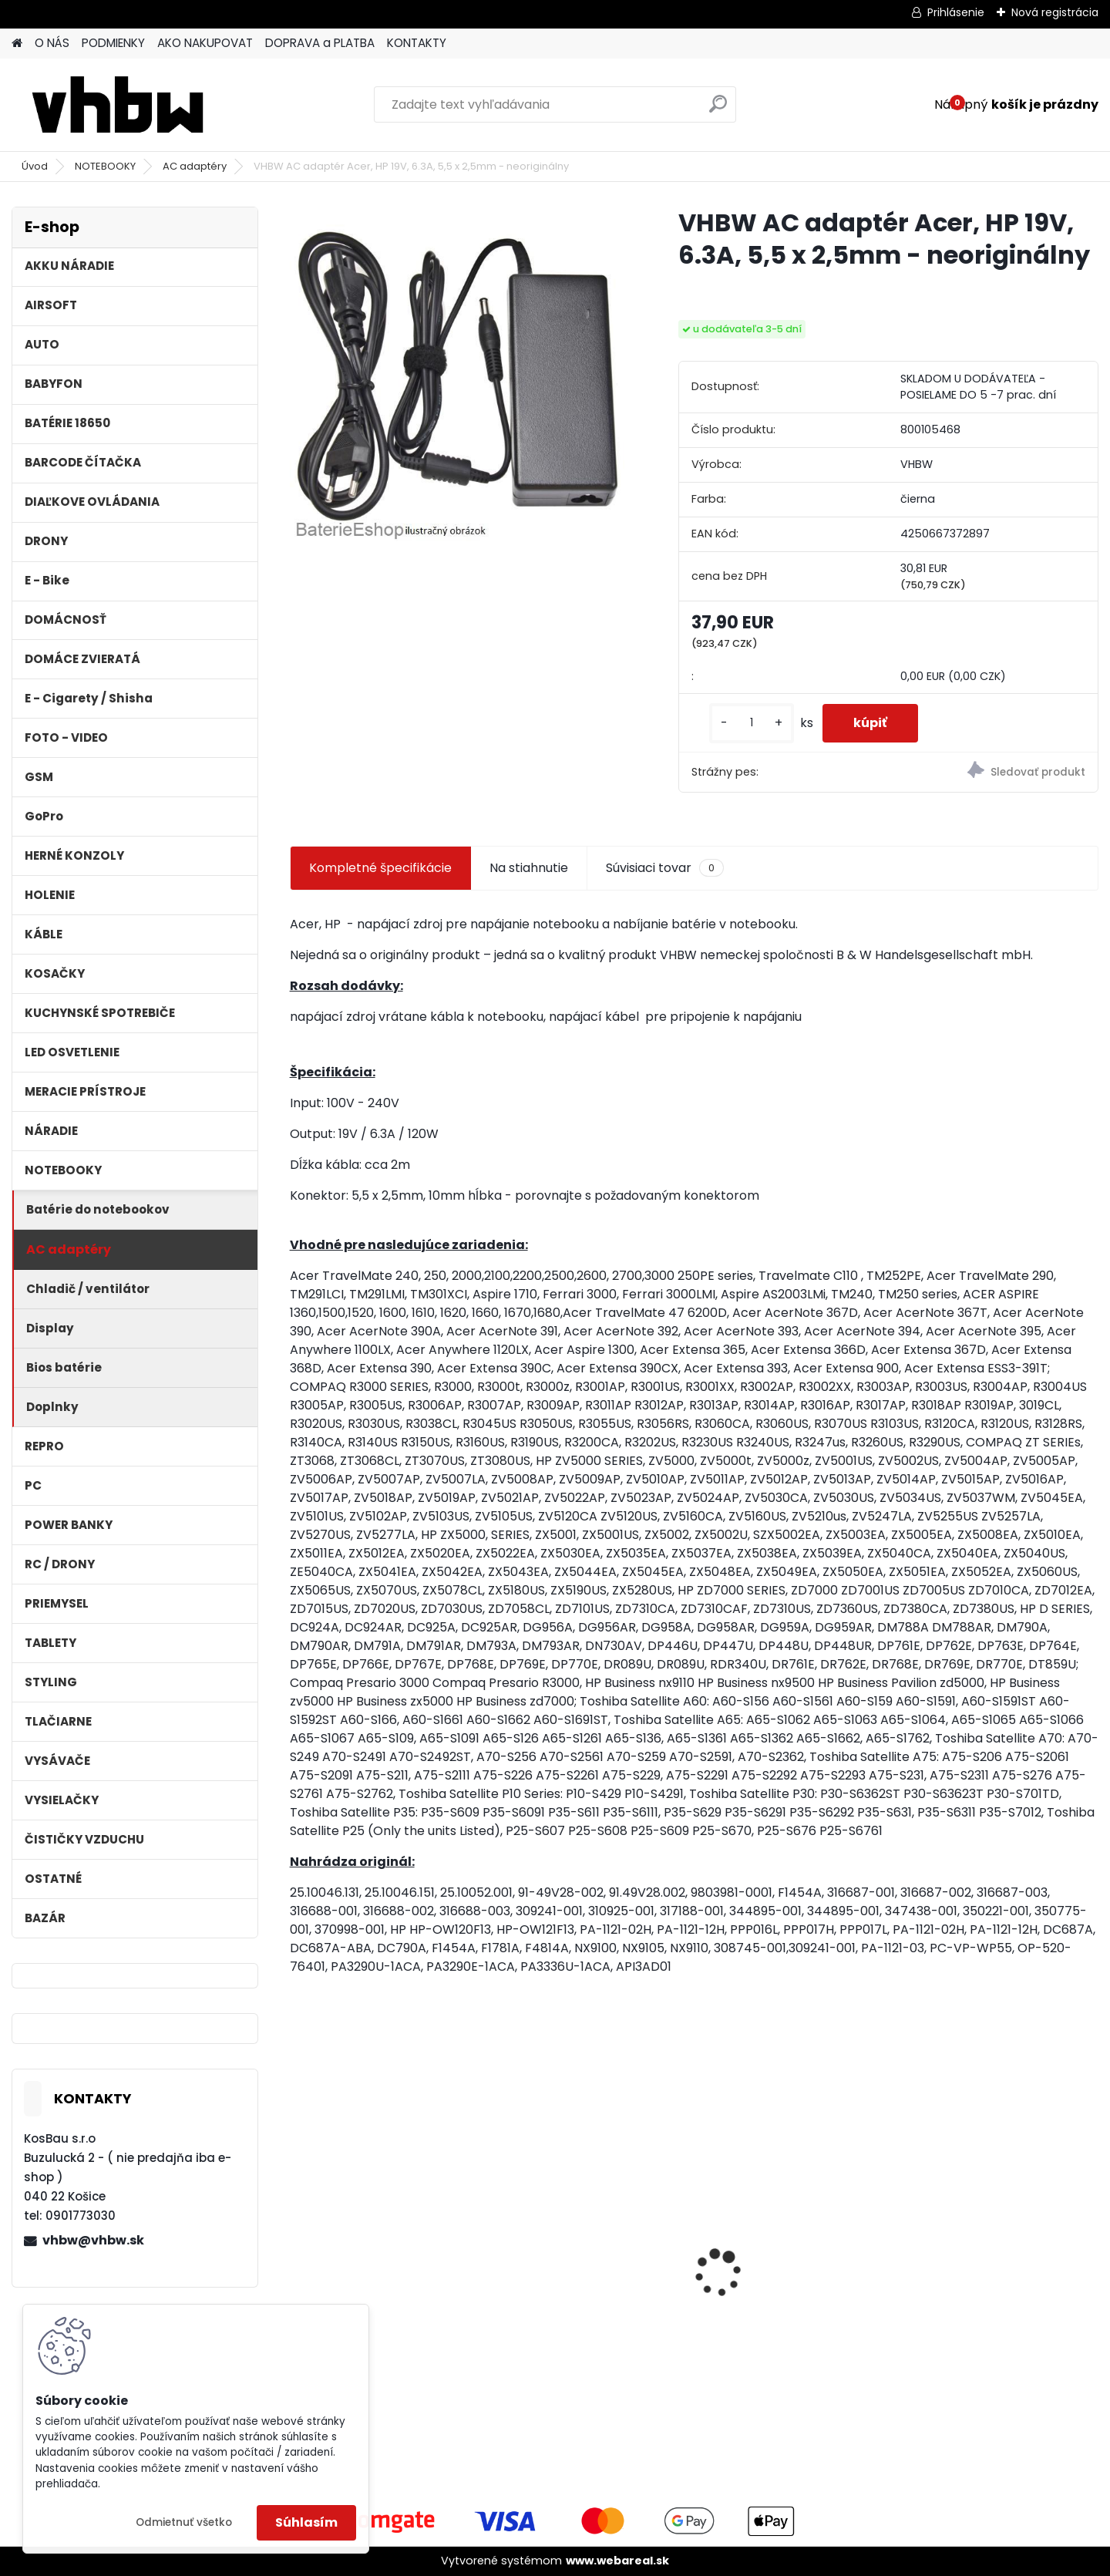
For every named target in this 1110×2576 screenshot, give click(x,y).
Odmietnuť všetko (184, 2522)
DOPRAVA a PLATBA (320, 43)
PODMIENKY (113, 43)
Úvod (35, 166)
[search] (718, 110)
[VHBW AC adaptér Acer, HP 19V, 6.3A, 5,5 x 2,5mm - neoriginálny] (459, 376)
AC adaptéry (195, 166)
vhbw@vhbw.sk (93, 2240)
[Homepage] (17, 44)
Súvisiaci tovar (665, 868)
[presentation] (297, 2246)
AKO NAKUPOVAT (205, 43)
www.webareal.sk (617, 2560)
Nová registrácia (1054, 12)
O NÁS (52, 43)
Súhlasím (306, 2522)
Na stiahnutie (528, 868)
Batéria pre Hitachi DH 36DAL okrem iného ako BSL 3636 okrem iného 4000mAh (795, 2272)
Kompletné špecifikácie (380, 868)
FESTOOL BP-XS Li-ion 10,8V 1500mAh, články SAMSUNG (382, 2274)
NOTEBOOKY (105, 166)
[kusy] (751, 722)
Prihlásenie (955, 12)
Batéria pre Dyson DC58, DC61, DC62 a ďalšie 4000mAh (579, 2287)
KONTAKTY (416, 43)
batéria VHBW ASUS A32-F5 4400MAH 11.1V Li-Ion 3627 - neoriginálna (997, 2249)
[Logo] (118, 104)
